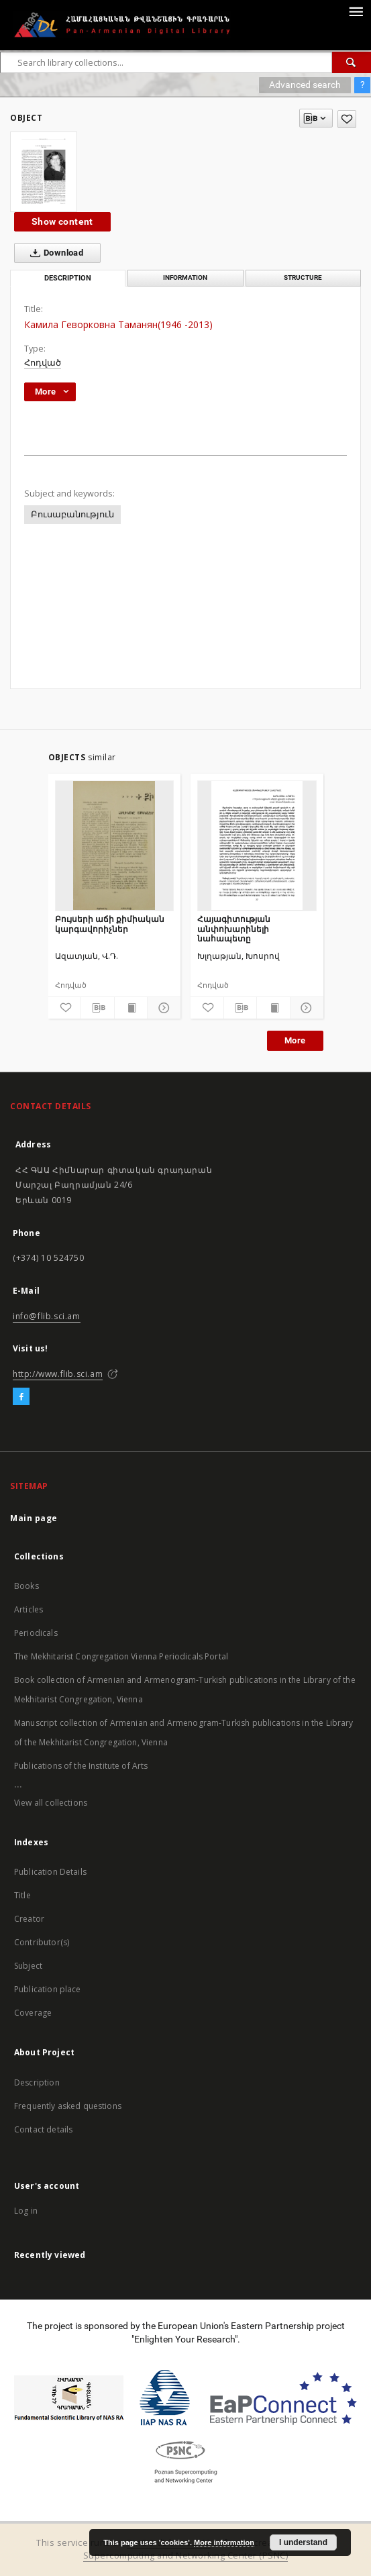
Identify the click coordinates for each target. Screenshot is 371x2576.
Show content (62, 221)
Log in (26, 2210)
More (295, 1040)
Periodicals (36, 1633)
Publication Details (50, 1871)
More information (224, 2542)
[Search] (351, 62)
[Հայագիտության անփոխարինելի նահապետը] (257, 845)
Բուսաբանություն (72, 514)
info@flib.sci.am (47, 1316)
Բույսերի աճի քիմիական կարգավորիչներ (109, 923)
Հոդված (42, 362)
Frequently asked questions (67, 2106)
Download (54, 253)
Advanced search (305, 84)
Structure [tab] (303, 277)
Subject (28, 1965)
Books (26, 1586)
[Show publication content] (131, 1008)
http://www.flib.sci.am (58, 1374)
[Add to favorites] (346, 119)
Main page (34, 1518)
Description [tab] (67, 278)
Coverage (33, 2012)
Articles (28, 1609)
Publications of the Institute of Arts (81, 1765)
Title (22, 1895)
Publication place (47, 1989)
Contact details (43, 2129)
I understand (303, 2542)
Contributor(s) (41, 1942)
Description (37, 2082)
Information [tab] (185, 277)
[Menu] (355, 10)
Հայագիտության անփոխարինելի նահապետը (233, 928)
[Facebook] (21, 1397)
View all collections (50, 1802)
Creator (29, 1918)
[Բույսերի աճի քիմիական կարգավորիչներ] (115, 845)
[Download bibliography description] (97, 1008)
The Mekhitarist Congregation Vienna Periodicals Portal (121, 1656)
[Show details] (162, 1008)
